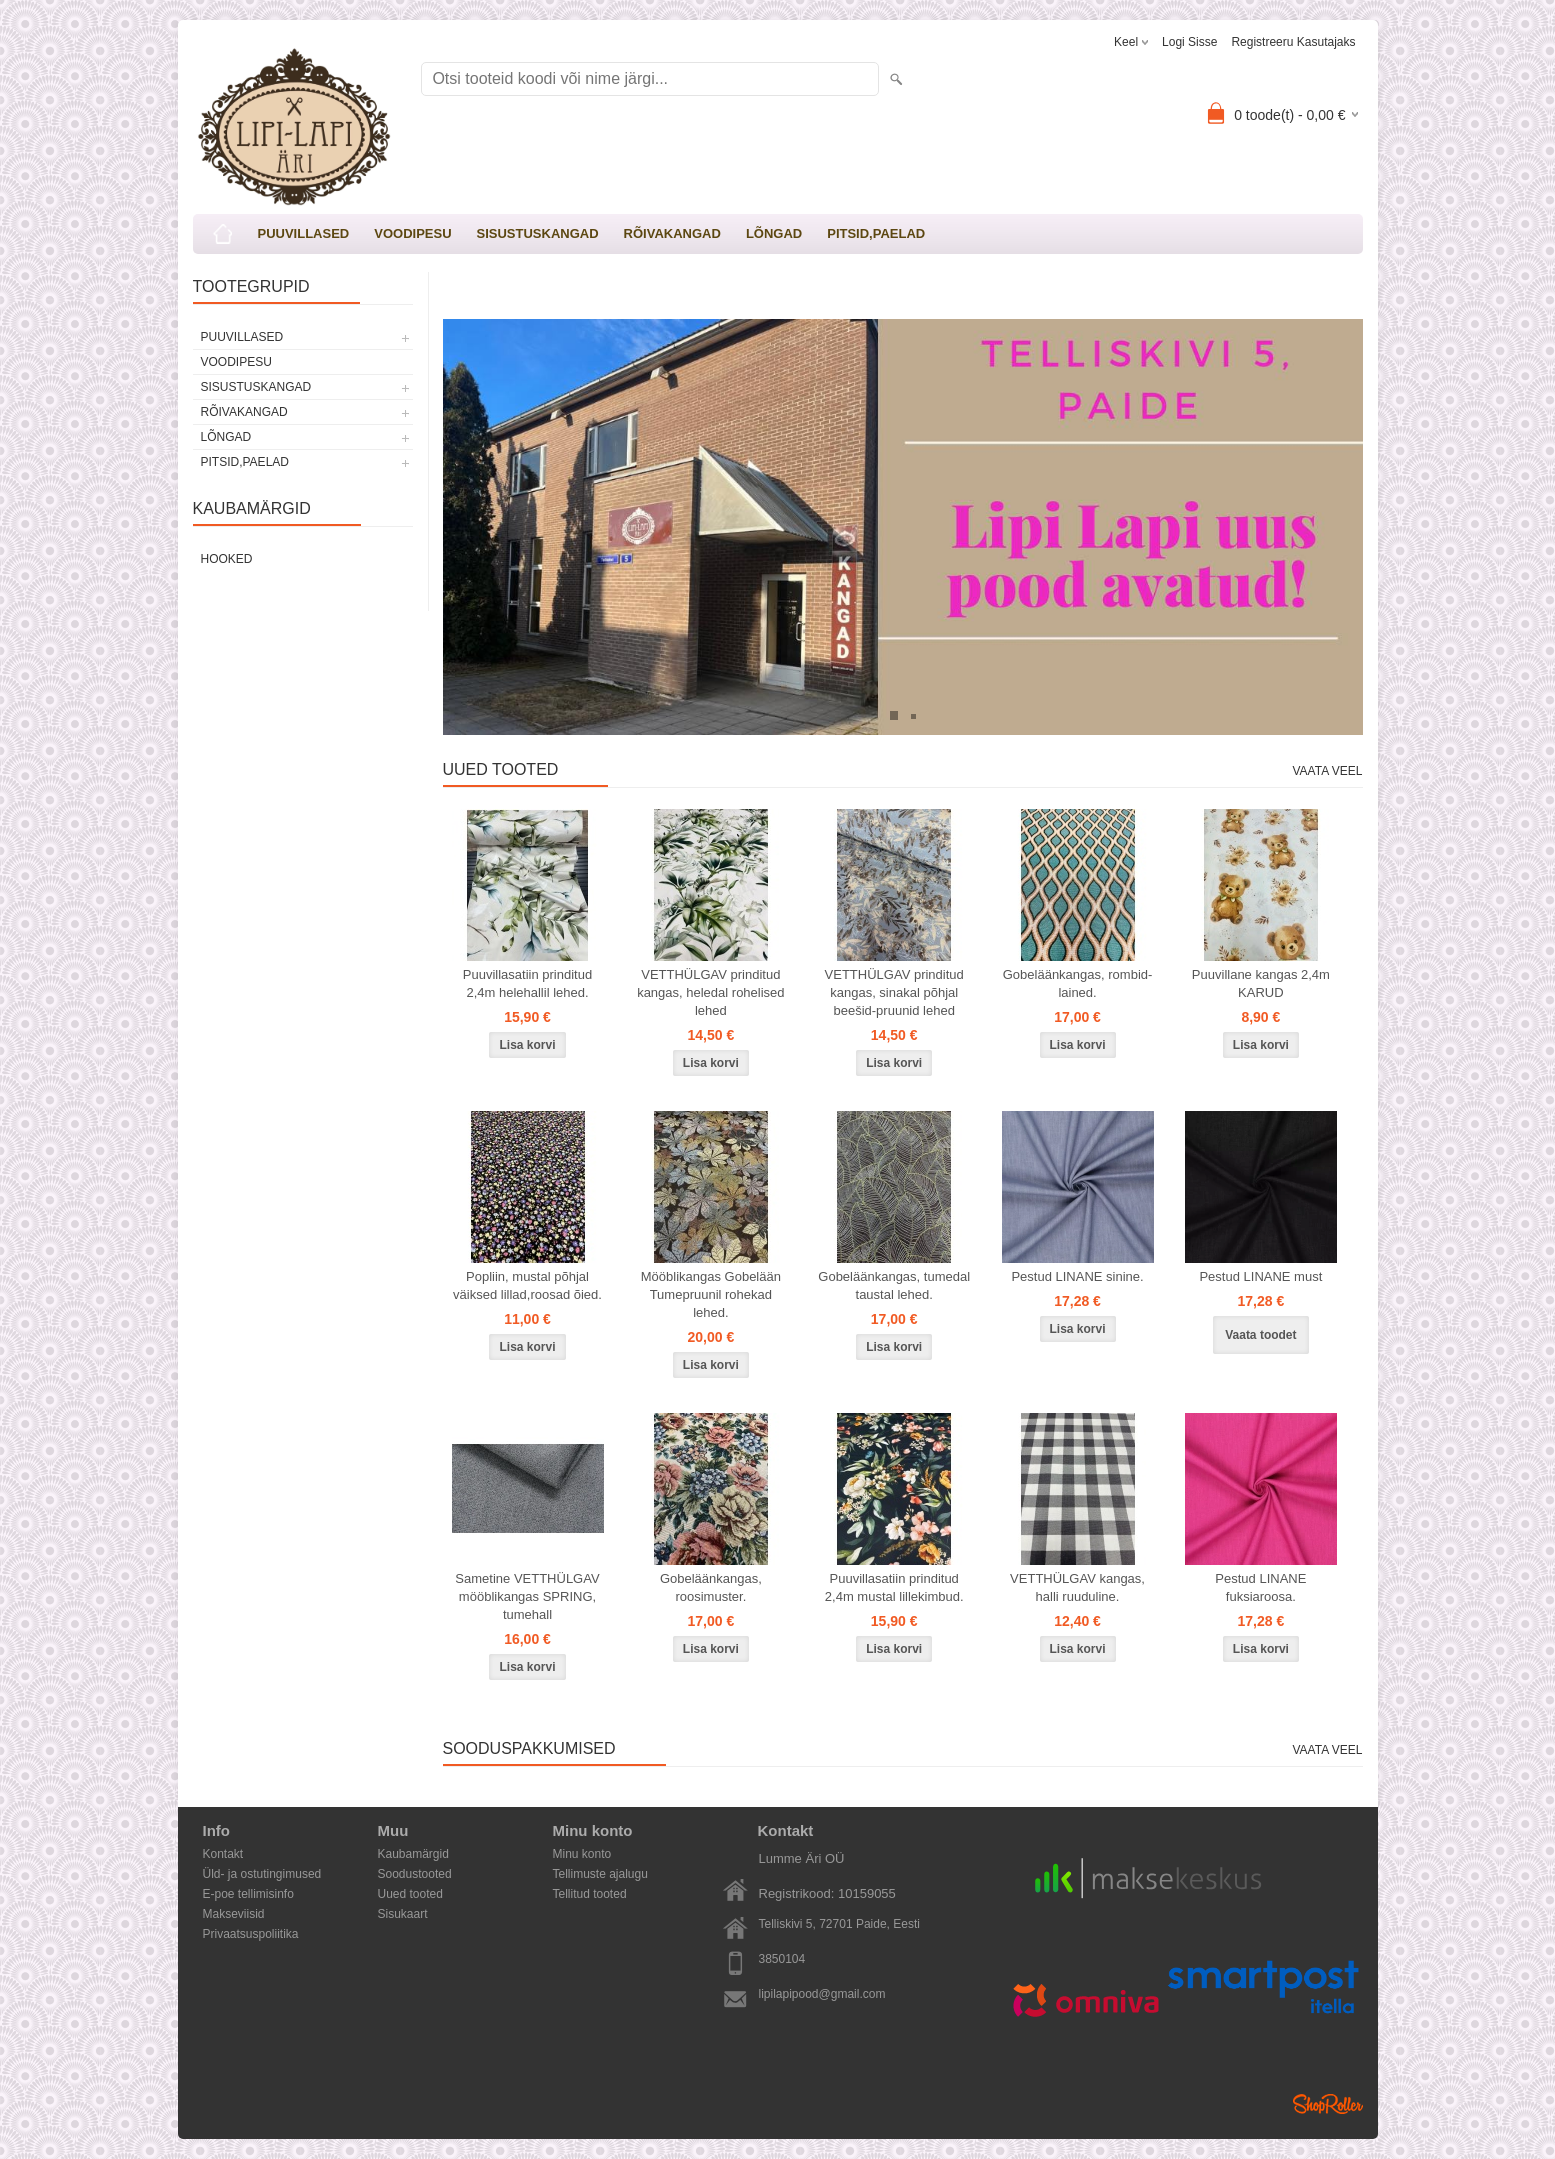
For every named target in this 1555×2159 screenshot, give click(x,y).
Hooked (227, 559)
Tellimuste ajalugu (600, 1874)
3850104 (782, 1959)
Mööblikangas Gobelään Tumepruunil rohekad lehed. (711, 1294)
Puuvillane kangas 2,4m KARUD (1261, 983)
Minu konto (582, 1854)
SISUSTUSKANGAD (538, 233)
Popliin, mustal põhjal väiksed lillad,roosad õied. (527, 1285)
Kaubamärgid (413, 1854)
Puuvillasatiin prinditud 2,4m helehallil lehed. (527, 983)
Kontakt (223, 1854)
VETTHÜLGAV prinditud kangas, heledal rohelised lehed (710, 992)
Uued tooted (410, 1894)
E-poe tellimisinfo (248, 1894)
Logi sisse (1189, 42)
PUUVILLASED (304, 233)
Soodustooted (415, 1874)
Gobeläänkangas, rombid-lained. (1078, 983)
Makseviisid (234, 1914)
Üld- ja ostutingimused (262, 1874)
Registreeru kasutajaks (1293, 42)
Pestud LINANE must (1260, 1276)
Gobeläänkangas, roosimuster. (711, 1587)
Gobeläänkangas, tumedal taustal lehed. (894, 1285)
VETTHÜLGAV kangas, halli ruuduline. (1077, 1587)
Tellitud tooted (590, 1894)
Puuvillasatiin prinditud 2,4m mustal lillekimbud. (894, 1587)
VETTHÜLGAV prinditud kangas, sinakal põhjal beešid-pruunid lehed (894, 992)
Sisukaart (403, 1914)
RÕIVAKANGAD (672, 233)
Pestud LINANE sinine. (1077, 1276)
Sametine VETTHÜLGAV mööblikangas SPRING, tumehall (527, 1596)
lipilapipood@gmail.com (822, 1994)
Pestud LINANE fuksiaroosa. (1260, 1587)
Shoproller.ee (1328, 2104)
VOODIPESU (412, 233)
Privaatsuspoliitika (251, 1934)
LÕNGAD (774, 233)
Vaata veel (1327, 771)
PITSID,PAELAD (876, 233)
